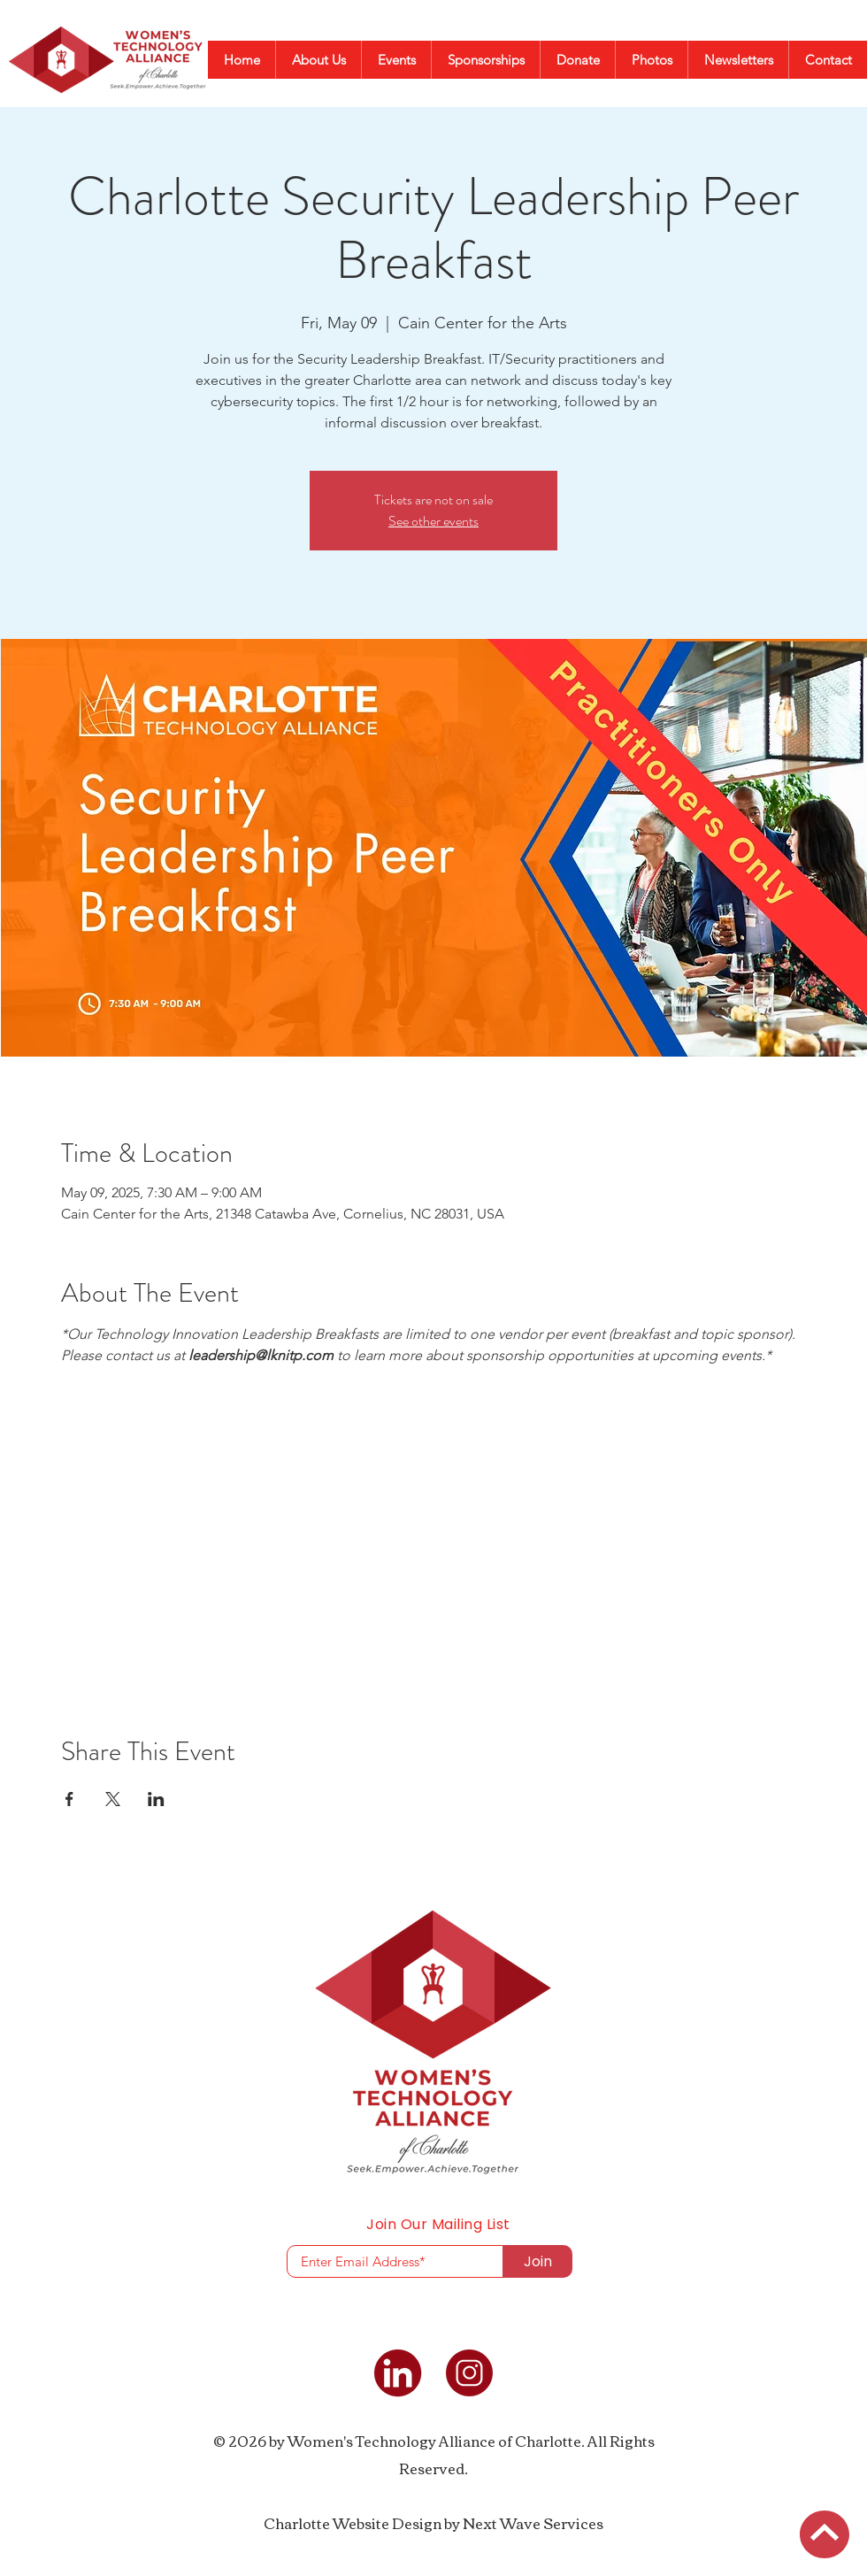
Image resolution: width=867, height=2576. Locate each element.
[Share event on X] (112, 1799)
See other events (433, 521)
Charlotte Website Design (352, 2523)
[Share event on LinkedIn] (156, 1799)
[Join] (537, 2261)
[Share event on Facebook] (69, 1799)
